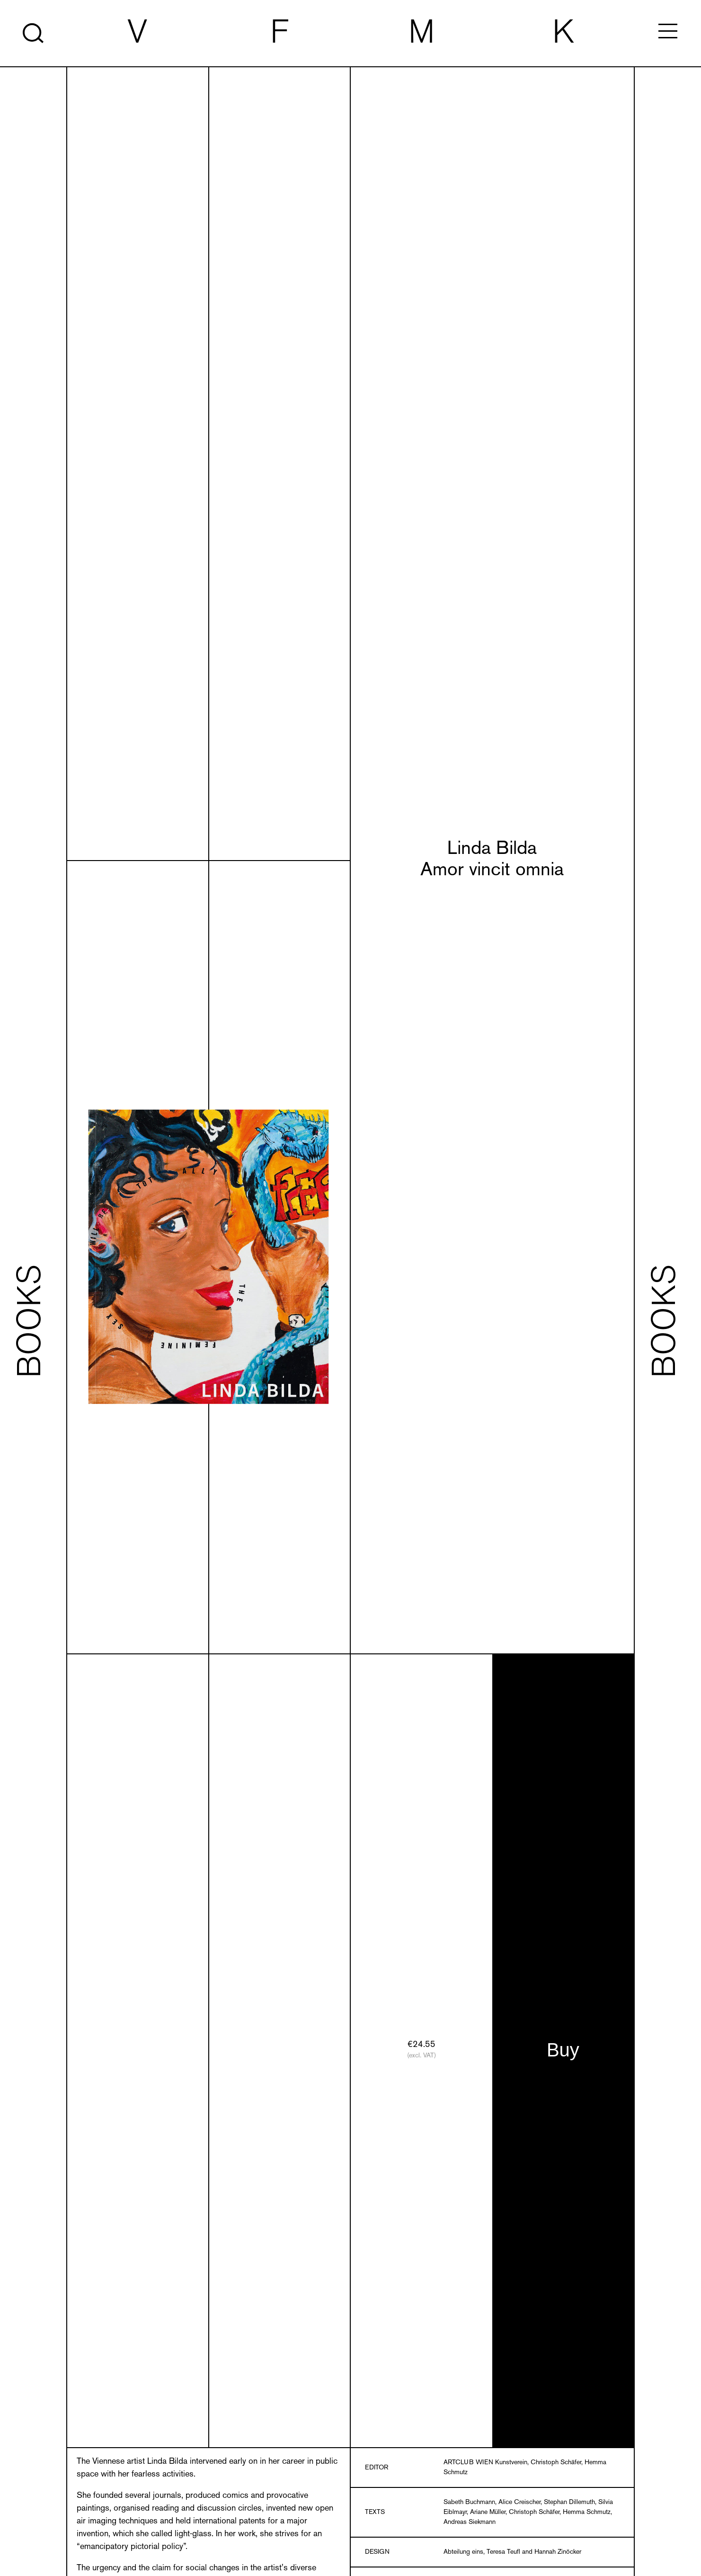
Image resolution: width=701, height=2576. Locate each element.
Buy (563, 2049)
